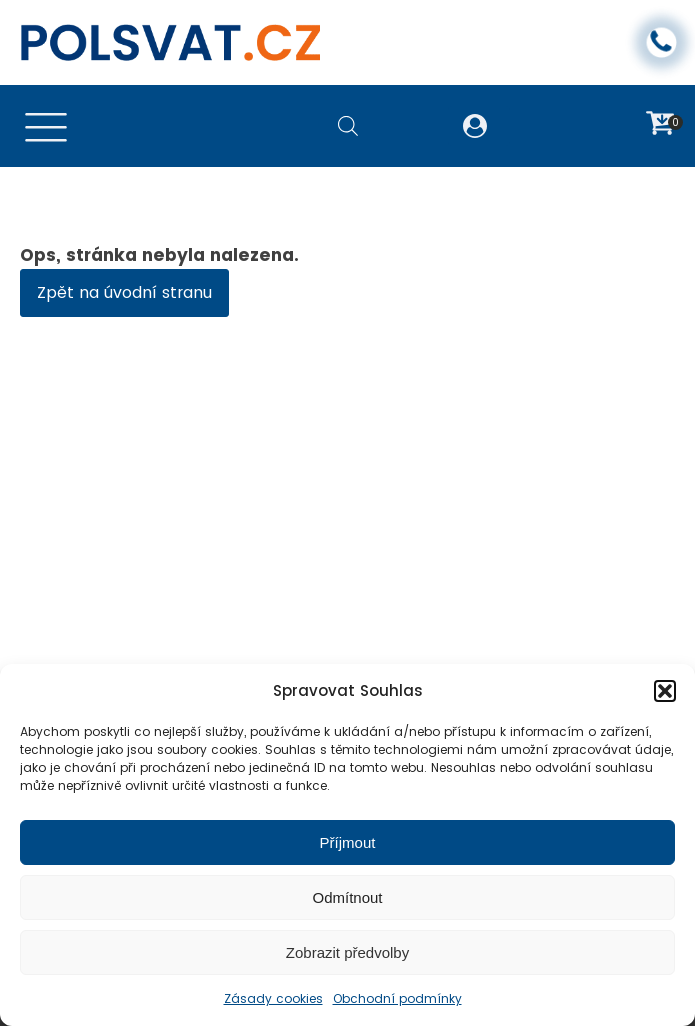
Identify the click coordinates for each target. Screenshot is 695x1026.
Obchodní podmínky (397, 998)
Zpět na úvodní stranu (124, 292)
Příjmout (348, 842)
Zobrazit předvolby (347, 952)
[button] (665, 691)
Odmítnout (347, 897)
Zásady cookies (273, 998)
